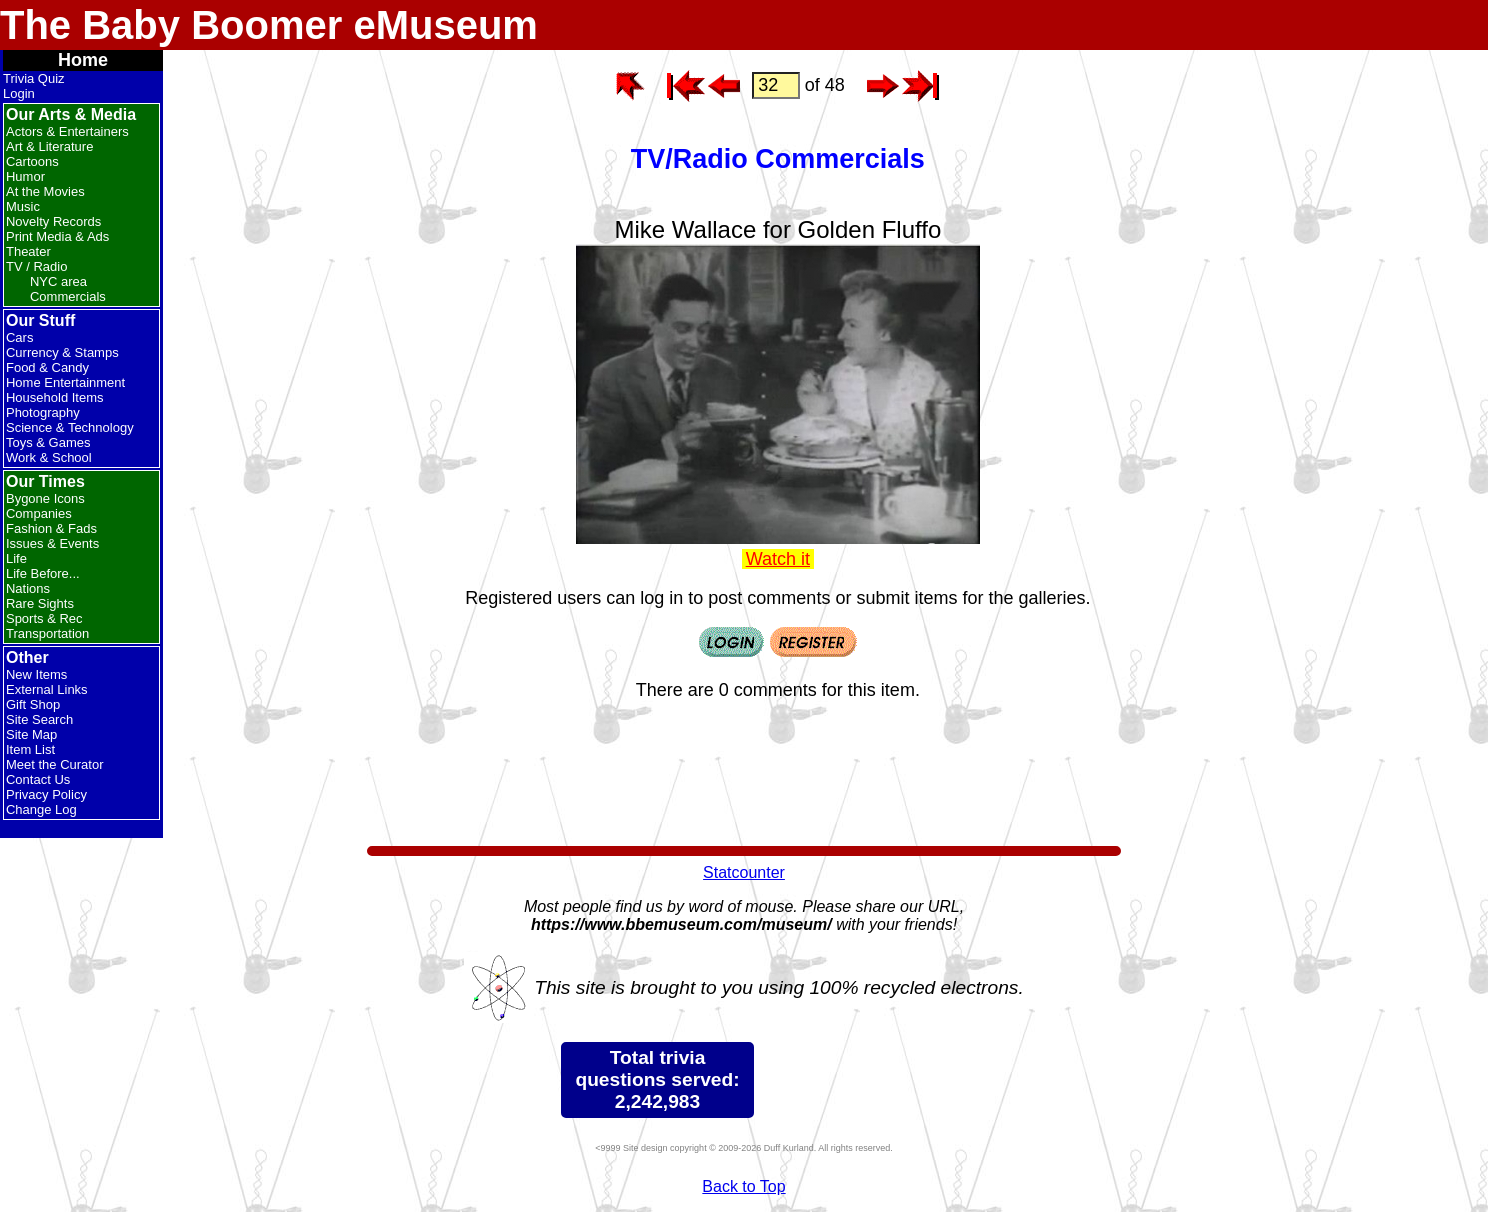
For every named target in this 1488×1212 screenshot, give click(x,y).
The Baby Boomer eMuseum (269, 25)
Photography (43, 412)
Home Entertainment (65, 382)
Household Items (55, 397)
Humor (25, 176)
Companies (39, 513)
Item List (30, 749)
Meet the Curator (55, 764)
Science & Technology (70, 427)
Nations (28, 588)
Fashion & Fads (51, 528)
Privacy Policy (46, 794)
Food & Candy (47, 367)
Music (23, 206)
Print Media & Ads (57, 236)
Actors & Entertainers (67, 131)
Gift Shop (33, 704)
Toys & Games (48, 442)
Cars (19, 337)
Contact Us (38, 779)
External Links (47, 689)
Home (83, 60)
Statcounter (744, 872)
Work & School (49, 457)
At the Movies (45, 191)
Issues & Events (52, 543)
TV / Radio (36, 266)
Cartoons (32, 161)
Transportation (47, 633)
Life (16, 558)
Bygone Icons (45, 498)
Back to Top (743, 1186)
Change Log (41, 809)
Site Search (39, 719)
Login (19, 93)
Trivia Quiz (34, 78)
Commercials (68, 296)
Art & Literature (49, 146)
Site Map (31, 734)
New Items (36, 674)
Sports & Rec (44, 618)
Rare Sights (40, 603)
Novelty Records (53, 221)
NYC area (58, 281)
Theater (28, 251)
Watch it (778, 559)
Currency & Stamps (62, 352)
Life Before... (43, 573)
